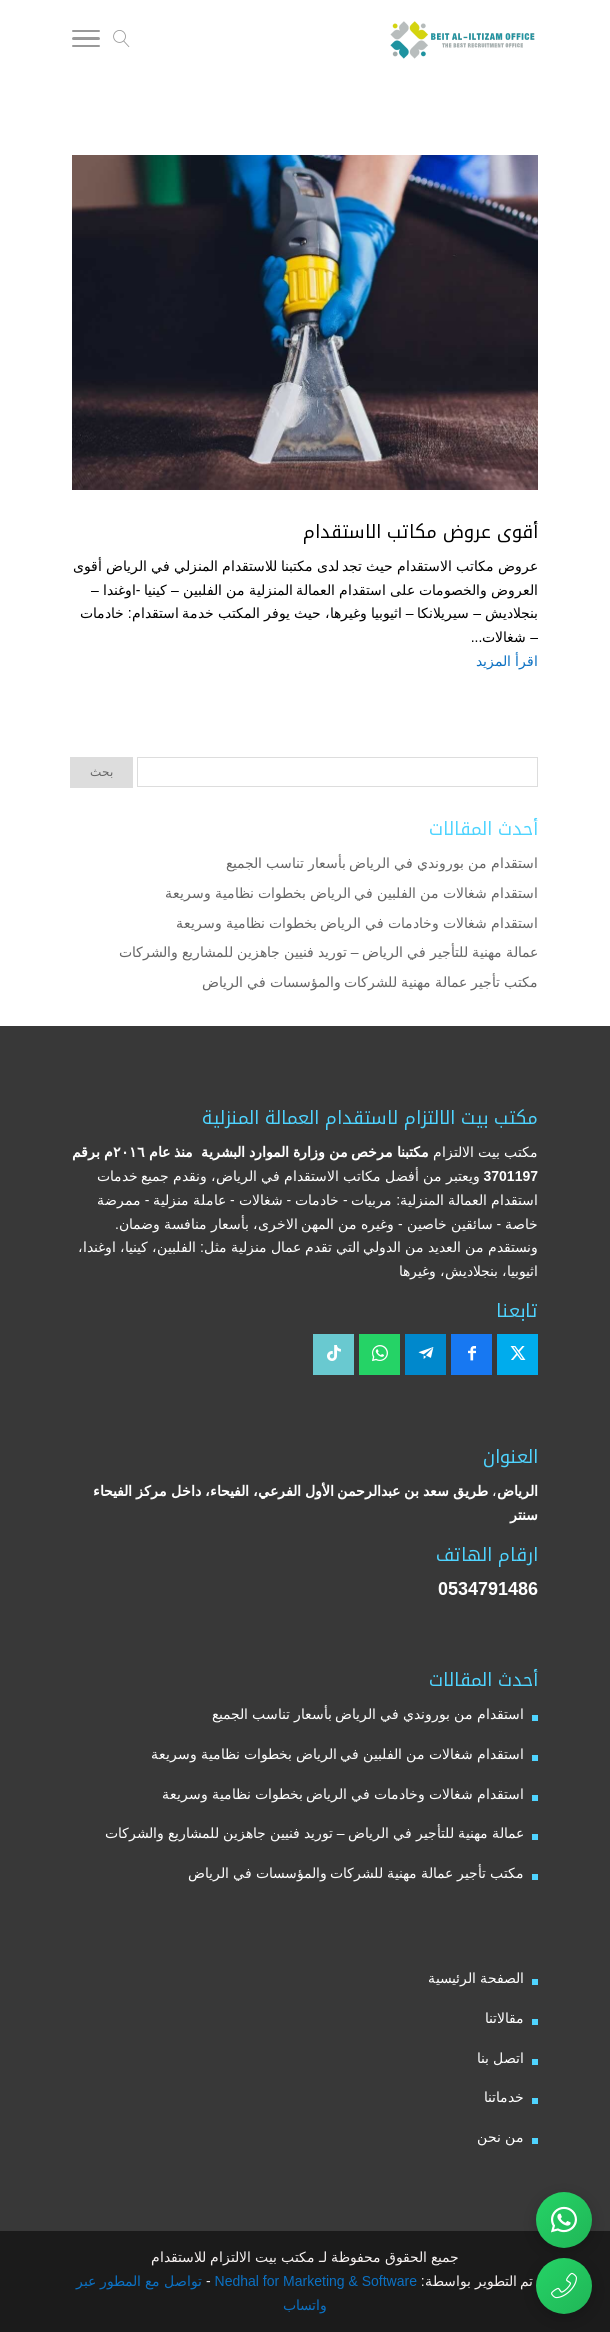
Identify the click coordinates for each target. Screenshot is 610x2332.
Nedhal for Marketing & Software (314, 2281)
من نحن (500, 2137)
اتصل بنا (500, 2058)
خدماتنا (504, 2097)
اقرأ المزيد (507, 661)
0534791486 (488, 1589)
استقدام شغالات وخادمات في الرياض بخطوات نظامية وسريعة (357, 923)
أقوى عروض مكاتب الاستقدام (420, 532)
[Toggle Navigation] (86, 42)
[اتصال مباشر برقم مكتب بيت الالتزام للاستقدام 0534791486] (564, 2286)
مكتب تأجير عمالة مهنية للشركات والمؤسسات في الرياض (370, 982)
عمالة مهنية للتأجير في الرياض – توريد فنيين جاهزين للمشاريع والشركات (328, 952)
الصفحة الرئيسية (476, 1978)
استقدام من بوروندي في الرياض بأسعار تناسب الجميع (382, 863)
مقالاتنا (504, 2018)
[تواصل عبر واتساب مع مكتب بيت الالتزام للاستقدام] (564, 2220)
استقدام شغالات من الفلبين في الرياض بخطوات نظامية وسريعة (351, 893)
